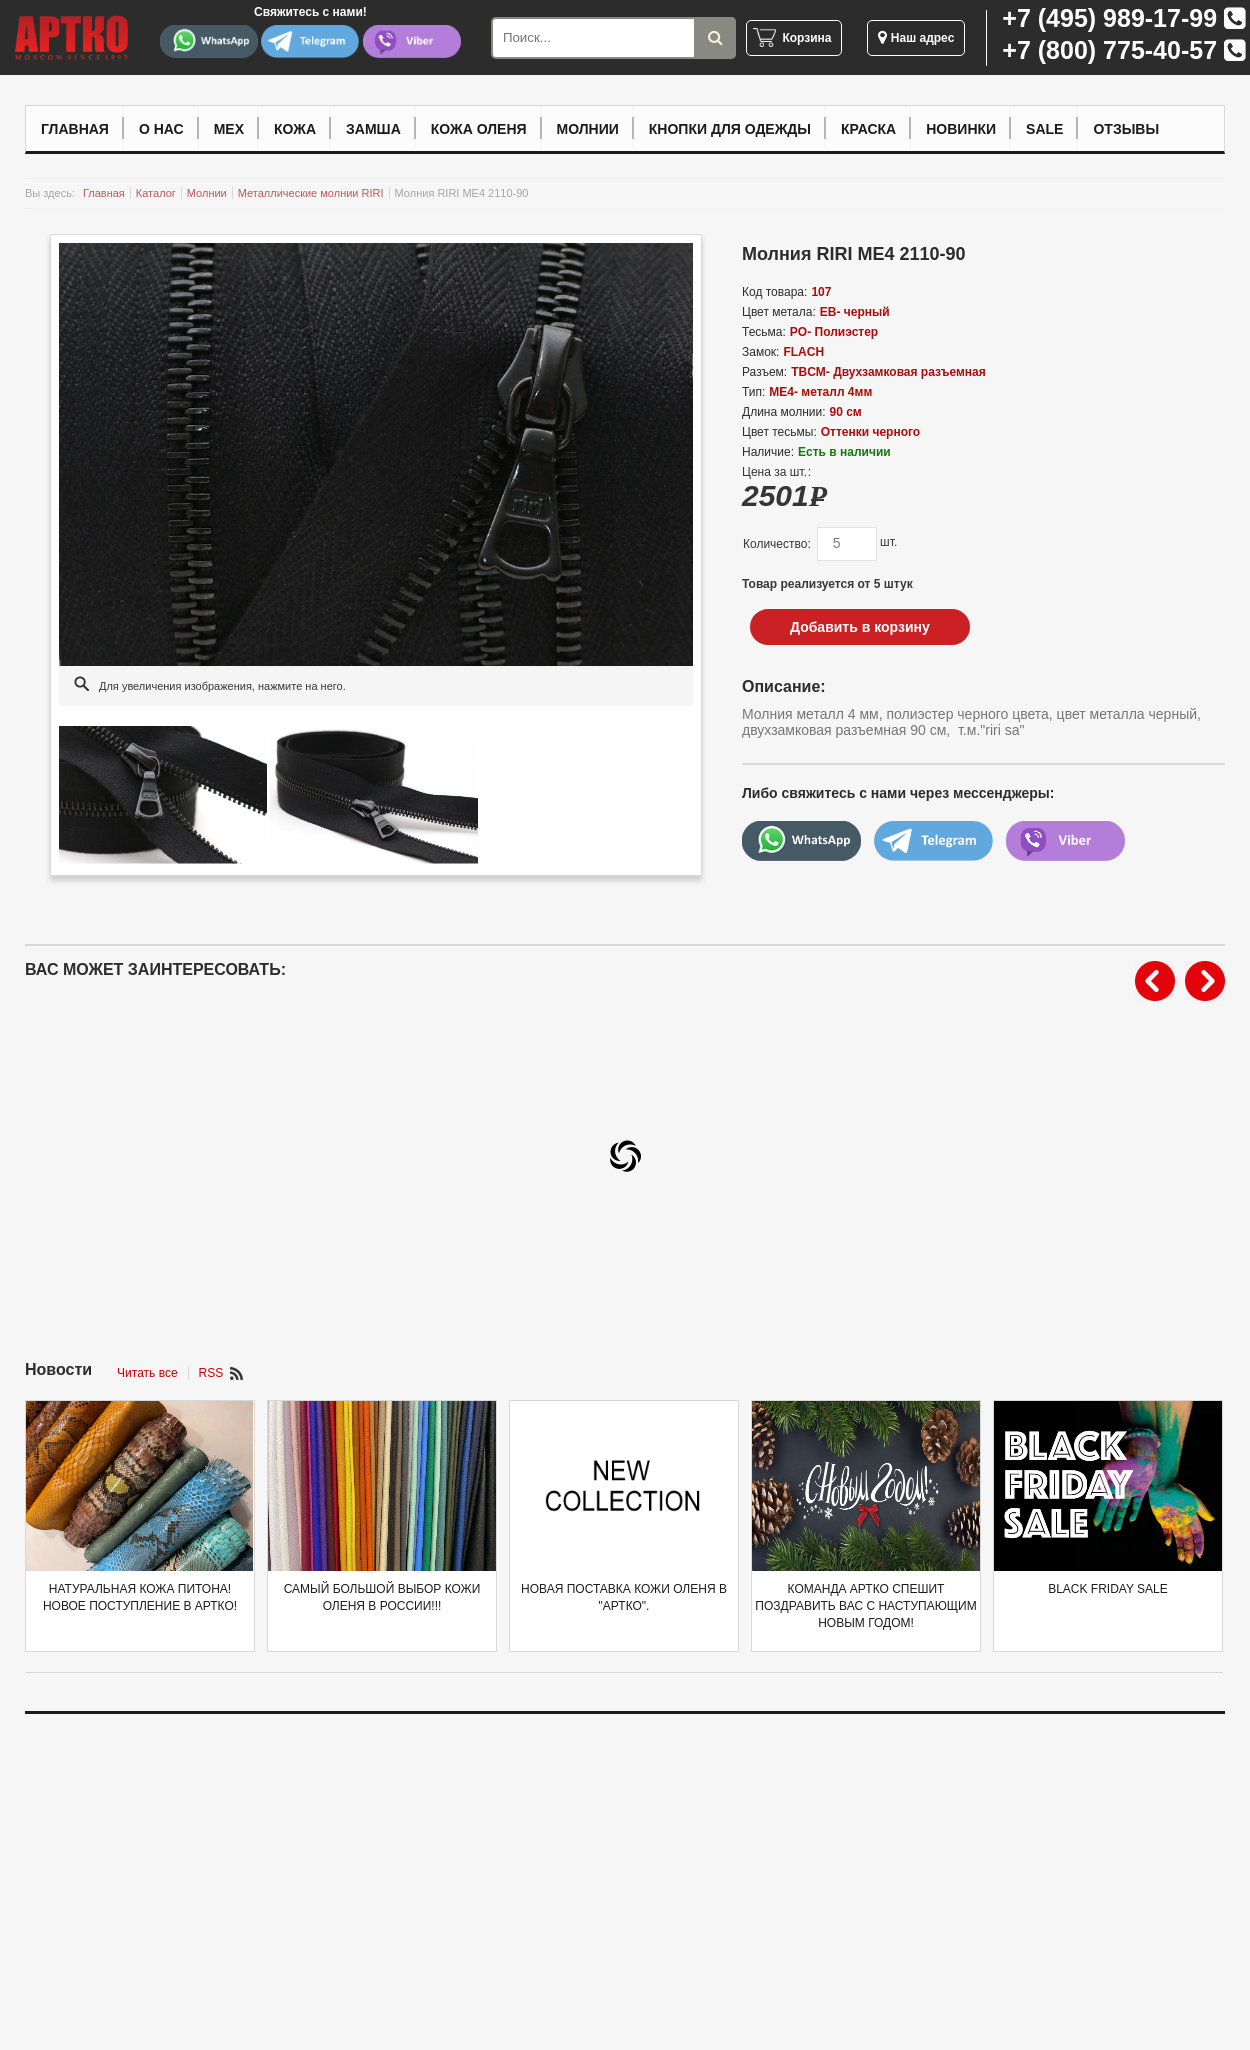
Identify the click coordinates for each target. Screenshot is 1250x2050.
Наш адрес (916, 38)
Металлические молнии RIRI (311, 193)
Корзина (806, 38)
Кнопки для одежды (730, 129)
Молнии (588, 129)
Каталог (156, 193)
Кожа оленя (479, 129)
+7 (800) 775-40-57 (1109, 50)
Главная (75, 129)
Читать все (147, 1373)
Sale (1044, 129)
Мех (229, 129)
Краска (868, 129)
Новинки (961, 129)
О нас (161, 129)
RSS (211, 1373)
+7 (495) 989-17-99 (1109, 18)
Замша (373, 129)
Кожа (295, 129)
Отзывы (1126, 129)
